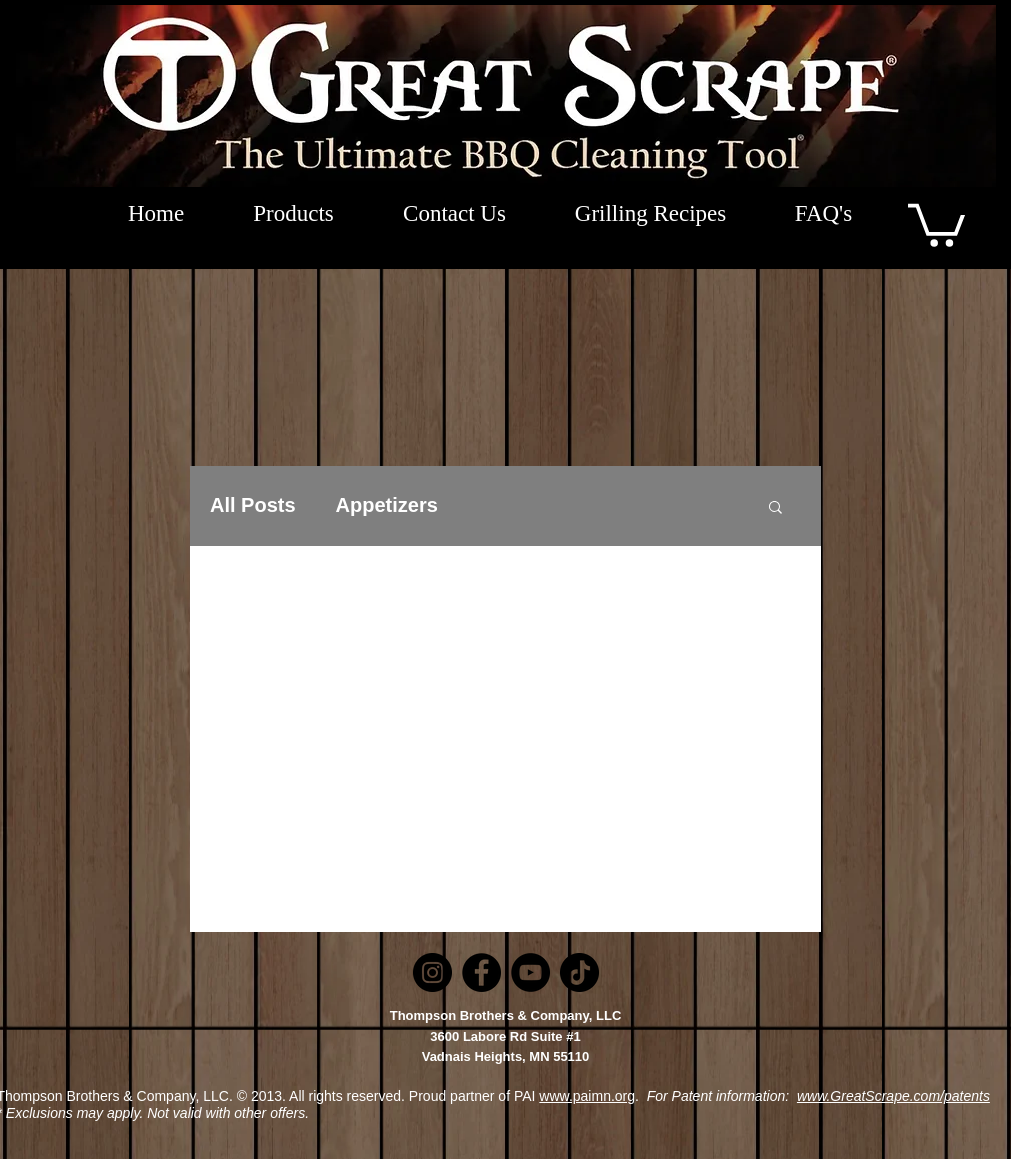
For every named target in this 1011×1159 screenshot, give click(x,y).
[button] (936, 223)
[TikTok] (579, 972)
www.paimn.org (587, 1096)
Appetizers (387, 505)
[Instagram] (432, 972)
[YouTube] (530, 972)
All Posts (253, 505)
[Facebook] (481, 972)
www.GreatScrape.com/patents (893, 1096)
